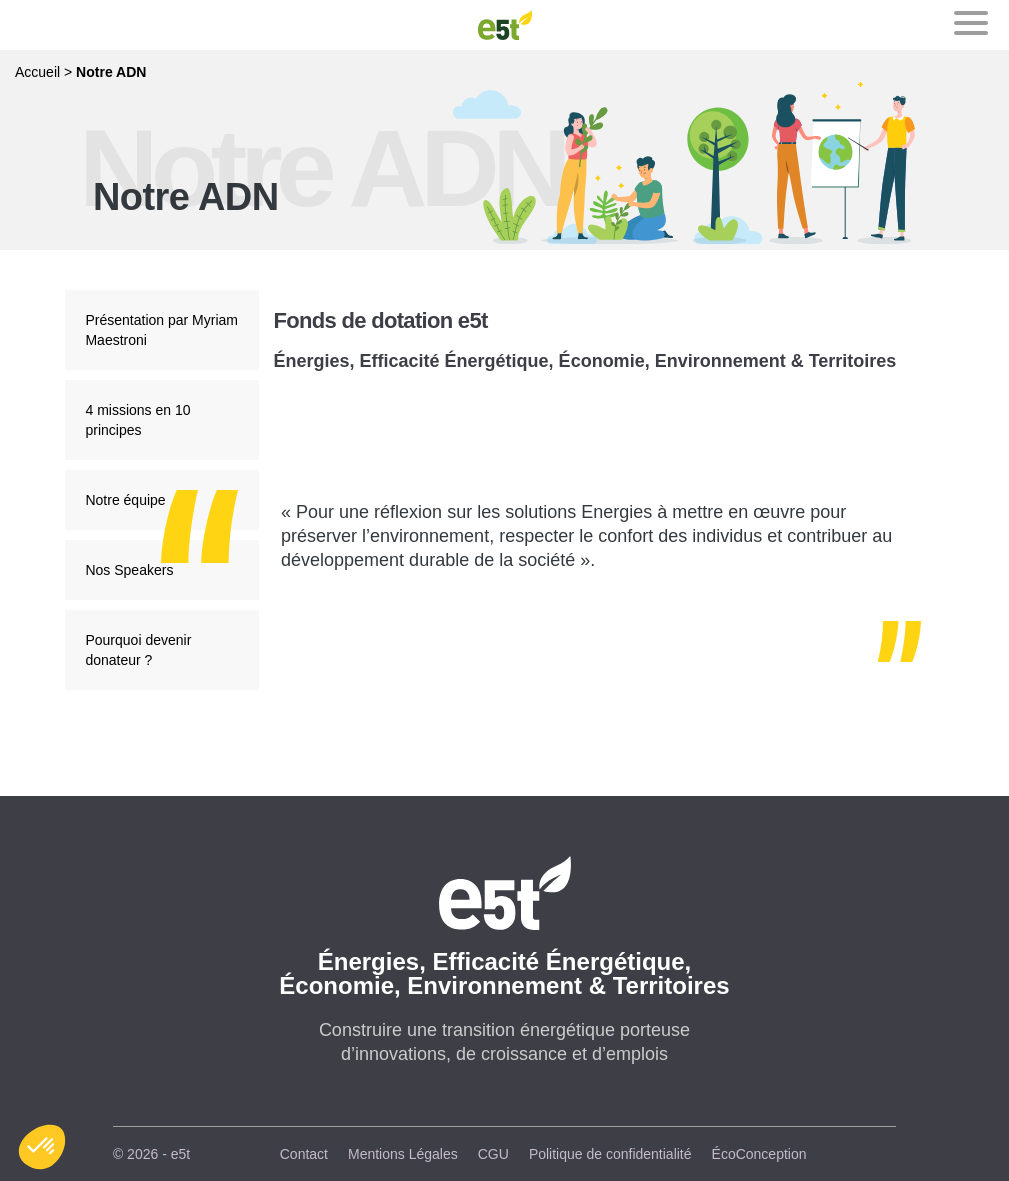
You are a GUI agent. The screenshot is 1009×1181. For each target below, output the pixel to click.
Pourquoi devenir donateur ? (138, 650)
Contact (304, 1154)
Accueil (37, 72)
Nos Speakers (129, 570)
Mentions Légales (403, 1154)
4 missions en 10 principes (137, 420)
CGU (493, 1154)
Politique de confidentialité (610, 1154)
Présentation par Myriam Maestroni (161, 330)
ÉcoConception (759, 1154)
